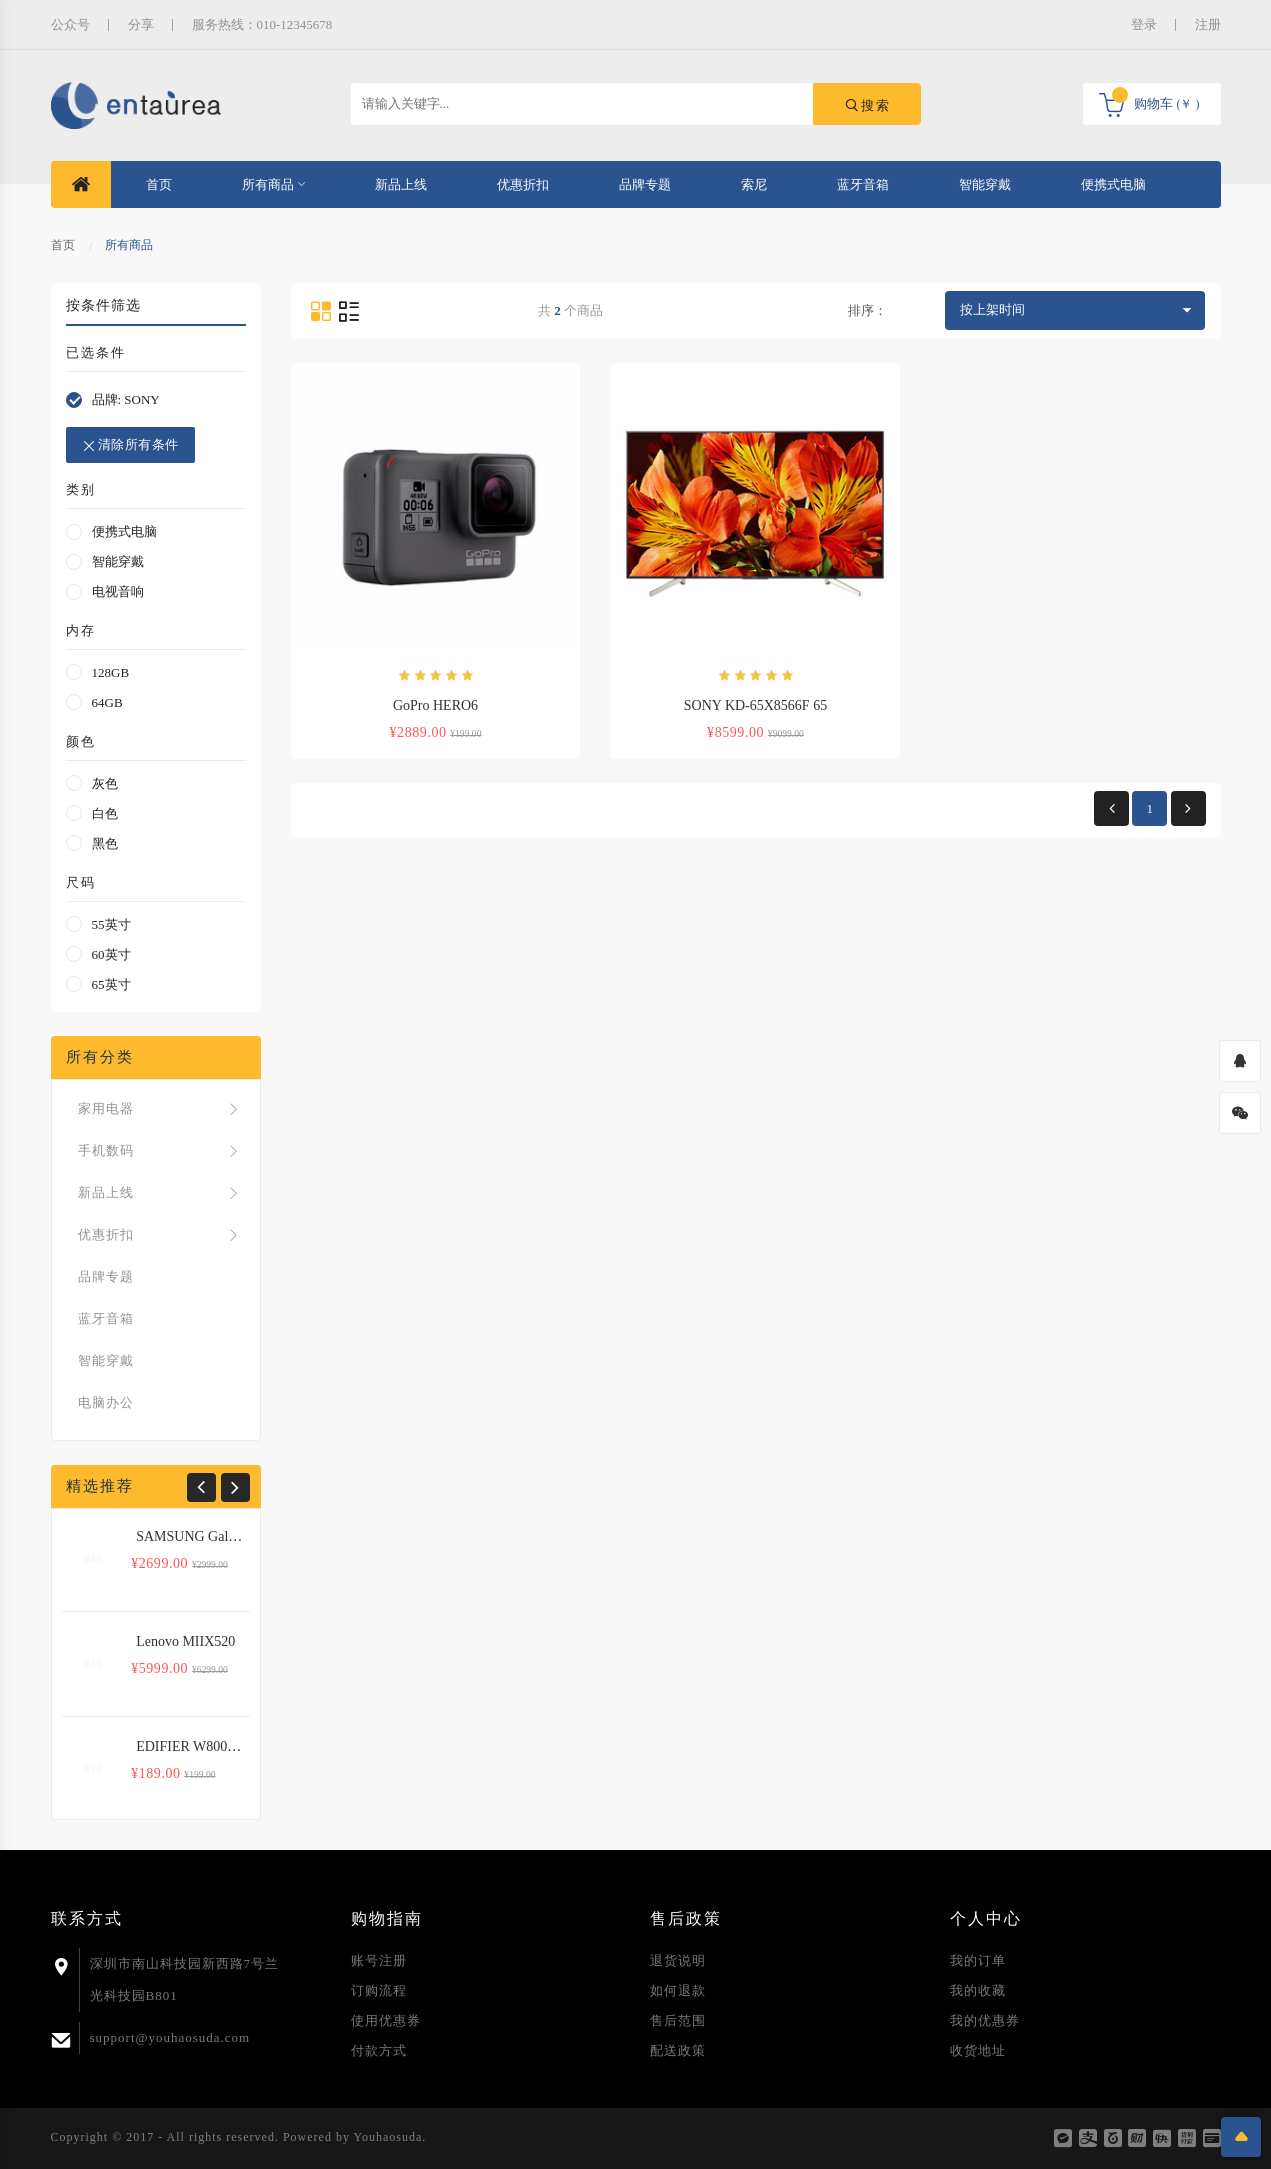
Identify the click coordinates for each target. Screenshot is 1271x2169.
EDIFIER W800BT (190, 1746)
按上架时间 (992, 309)
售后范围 (678, 2020)
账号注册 (379, 1960)
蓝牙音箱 (863, 184)
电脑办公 (106, 1402)
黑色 (105, 843)
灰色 (105, 783)
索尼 (754, 184)
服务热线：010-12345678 (262, 24)
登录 (1144, 24)
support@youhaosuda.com (170, 2037)
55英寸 (111, 924)
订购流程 (379, 1990)
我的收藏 (978, 1990)
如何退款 (678, 1990)
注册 (1208, 24)
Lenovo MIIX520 (185, 1641)
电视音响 (118, 591)
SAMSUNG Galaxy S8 (201, 1536)
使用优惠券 (386, 2020)
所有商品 (273, 184)
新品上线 (401, 184)
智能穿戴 (985, 184)
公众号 (70, 24)
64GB (107, 702)
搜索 (867, 105)
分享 (141, 24)
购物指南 (387, 1918)
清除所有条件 (130, 445)
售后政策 (686, 1918)
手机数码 (161, 1151)
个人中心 (986, 1918)
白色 (105, 813)
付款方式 (379, 2050)
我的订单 (978, 1960)
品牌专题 (645, 184)
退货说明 (678, 1960)
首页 (159, 184)
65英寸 (111, 984)
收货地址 (978, 2050)
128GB (111, 672)
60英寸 (111, 954)
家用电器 (161, 1109)
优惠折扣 (523, 184)
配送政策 (678, 2050)
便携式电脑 (1113, 184)
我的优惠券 (985, 2020)
